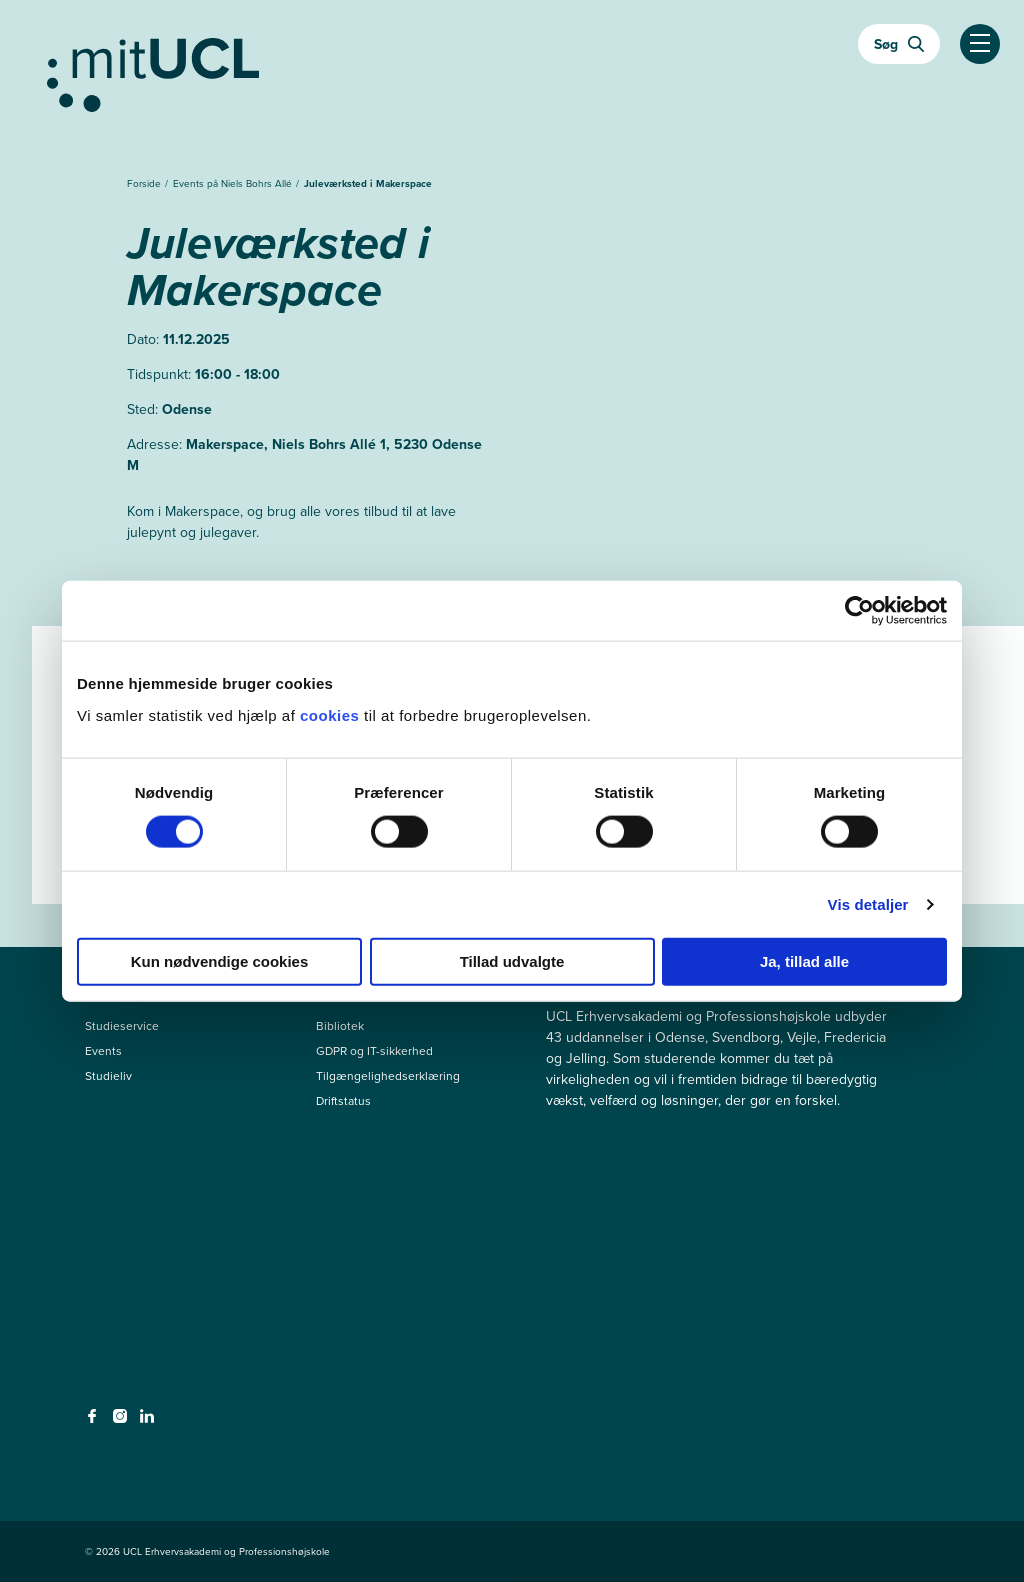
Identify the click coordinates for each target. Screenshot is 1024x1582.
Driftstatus (343, 1101)
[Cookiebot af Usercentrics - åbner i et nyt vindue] (859, 611)
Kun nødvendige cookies (220, 960)
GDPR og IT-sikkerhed (374, 1051)
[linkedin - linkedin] (149, 1422)
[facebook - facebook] (94, 1422)
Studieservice (122, 1026)
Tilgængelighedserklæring (388, 1076)
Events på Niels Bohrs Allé (234, 183)
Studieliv (108, 1076)
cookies (332, 714)
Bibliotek (340, 1026)
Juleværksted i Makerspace (368, 183)
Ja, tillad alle (804, 960)
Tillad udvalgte (512, 960)
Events (103, 1051)
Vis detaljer (868, 904)
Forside (145, 183)
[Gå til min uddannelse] (512, 71)
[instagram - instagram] (122, 1422)
